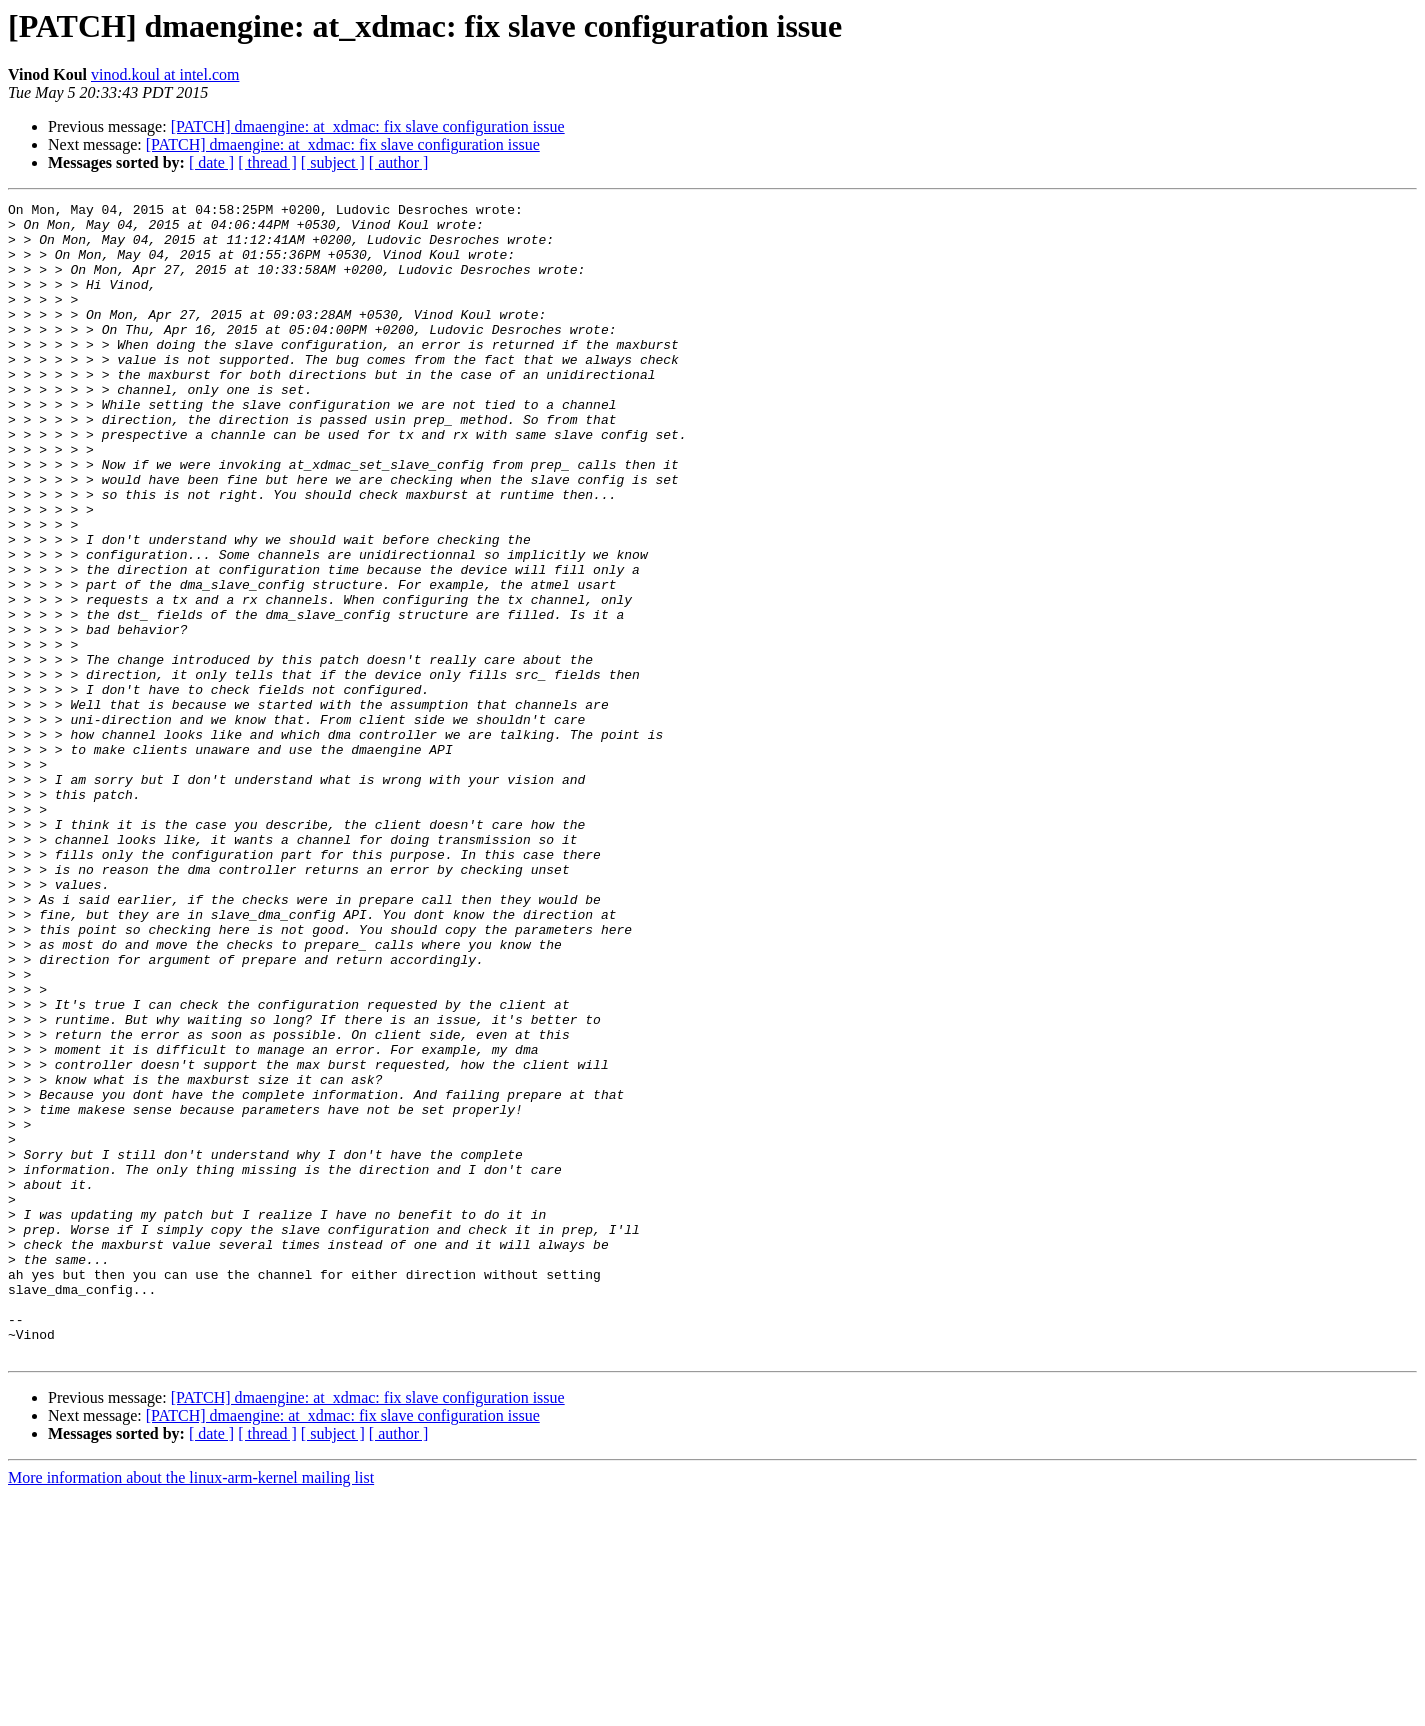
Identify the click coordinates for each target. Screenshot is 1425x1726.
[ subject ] (333, 162)
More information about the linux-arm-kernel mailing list (191, 1708)
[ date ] (211, 162)
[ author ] (399, 162)
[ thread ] (267, 162)
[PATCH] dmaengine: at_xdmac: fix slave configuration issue (368, 126)
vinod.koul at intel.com (165, 74)
